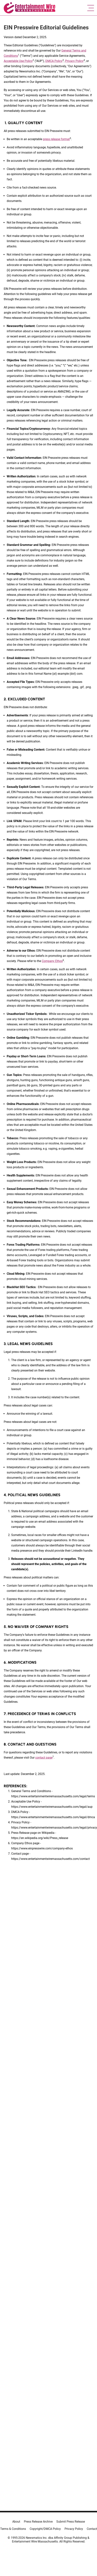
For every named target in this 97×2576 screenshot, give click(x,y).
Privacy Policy (74, 61)
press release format (56, 139)
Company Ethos (52, 961)
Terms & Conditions (13, 2529)
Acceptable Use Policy (18, 61)
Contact (92, 2529)
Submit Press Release (70, 2521)
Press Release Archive (38, 2521)
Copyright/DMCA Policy (45, 2529)
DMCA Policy (53, 61)
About (16, 2521)
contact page (43, 1757)
